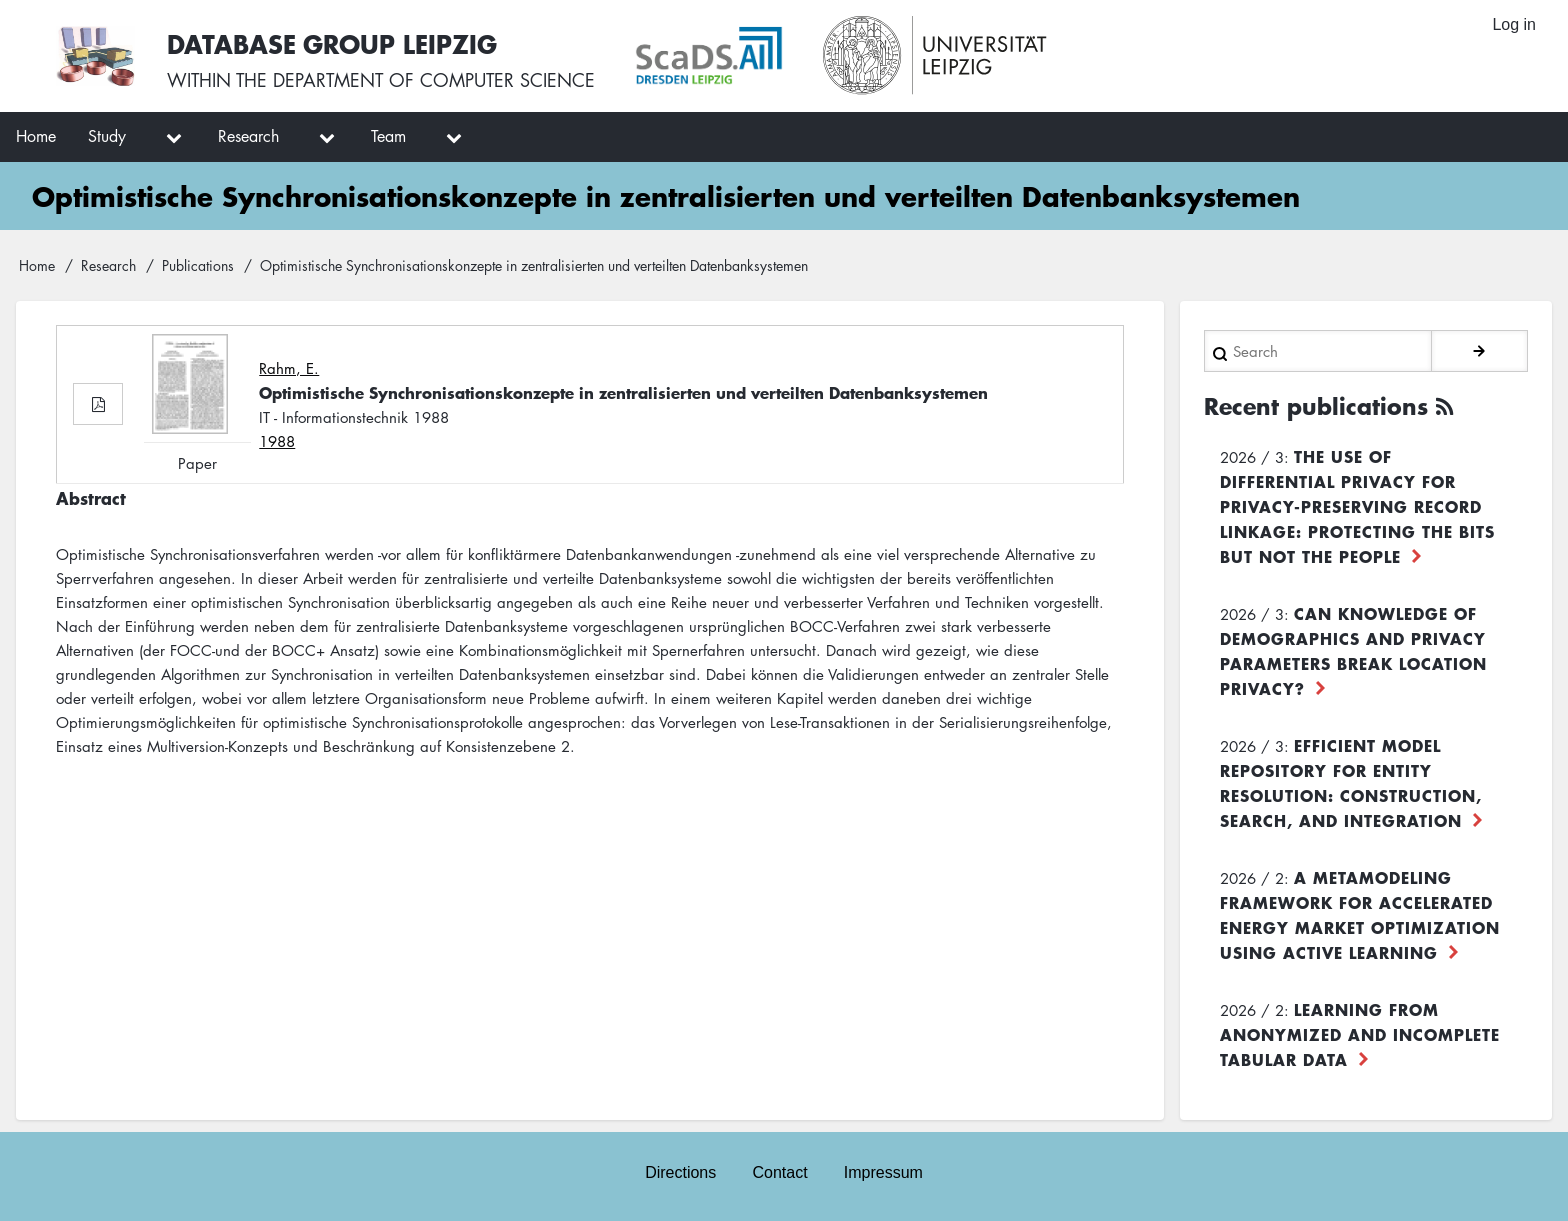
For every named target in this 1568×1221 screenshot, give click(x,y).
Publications (198, 265)
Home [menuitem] (36, 136)
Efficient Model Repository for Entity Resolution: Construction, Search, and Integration (1351, 782)
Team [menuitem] (388, 136)
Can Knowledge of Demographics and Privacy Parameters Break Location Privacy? (1353, 650)
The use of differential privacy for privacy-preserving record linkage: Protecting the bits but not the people (1357, 506)
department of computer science (434, 80)
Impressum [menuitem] (883, 1172)
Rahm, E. (289, 368)
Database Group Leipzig (332, 43)
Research (108, 265)
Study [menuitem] (107, 136)
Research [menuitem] (248, 136)
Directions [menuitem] (680, 1172)
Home (37, 265)
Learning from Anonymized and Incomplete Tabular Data (1360, 1034)
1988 (277, 441)
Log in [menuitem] (1514, 24)
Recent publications (1316, 406)
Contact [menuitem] (779, 1172)
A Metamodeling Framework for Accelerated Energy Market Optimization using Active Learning (1360, 914)
